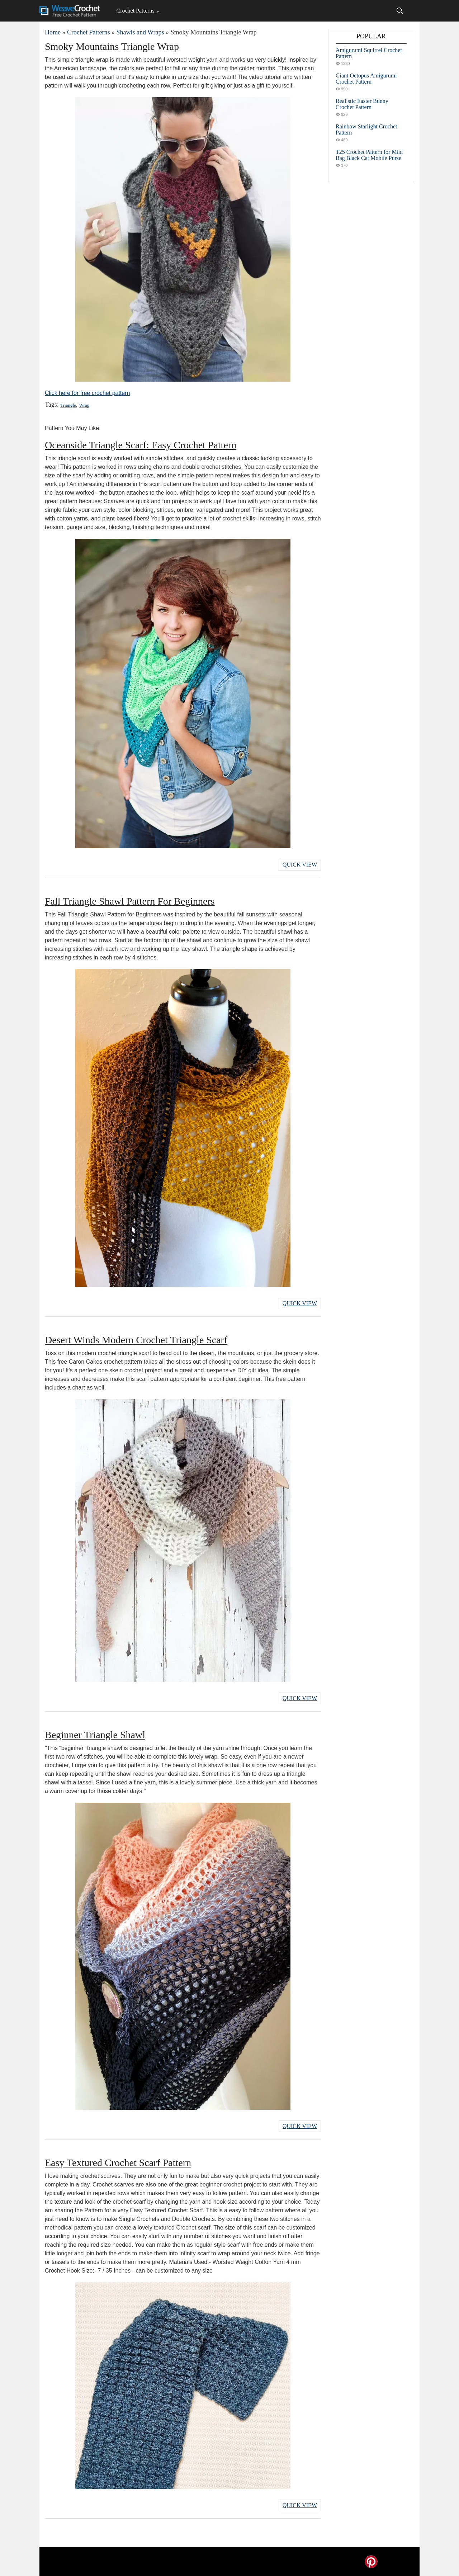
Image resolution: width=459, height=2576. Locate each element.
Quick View (300, 865)
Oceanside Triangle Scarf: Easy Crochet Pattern (140, 444)
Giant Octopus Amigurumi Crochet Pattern (366, 78)
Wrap (84, 405)
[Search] (399, 10)
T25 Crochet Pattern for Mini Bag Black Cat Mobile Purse (369, 155)
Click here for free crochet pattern (87, 393)
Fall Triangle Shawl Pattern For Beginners (130, 901)
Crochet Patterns (135, 11)
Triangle (68, 405)
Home (53, 32)
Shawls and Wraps (140, 32)
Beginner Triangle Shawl (95, 1734)
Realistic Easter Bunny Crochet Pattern (362, 104)
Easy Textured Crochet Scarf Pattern (118, 2162)
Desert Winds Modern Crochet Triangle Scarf (136, 1339)
